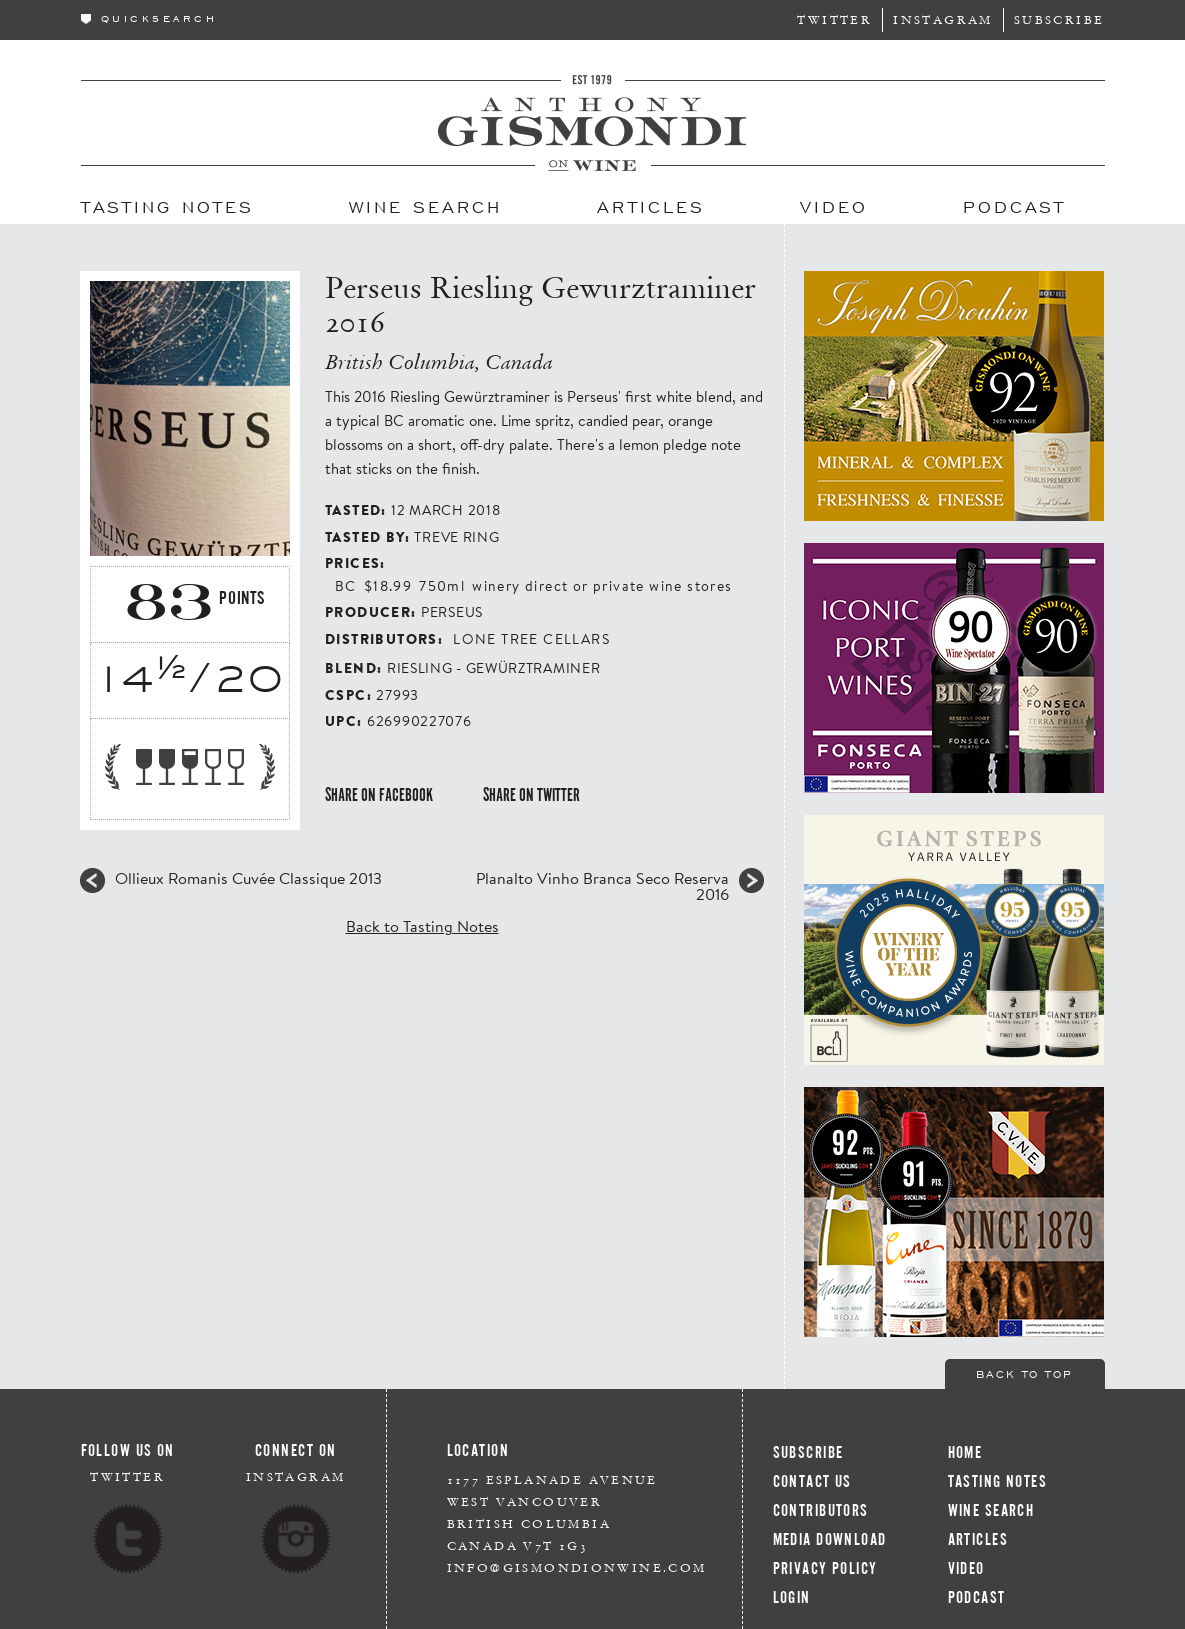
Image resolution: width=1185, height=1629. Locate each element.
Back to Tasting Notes (422, 925)
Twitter (834, 19)
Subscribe (1059, 19)
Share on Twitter (531, 795)
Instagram (943, 19)
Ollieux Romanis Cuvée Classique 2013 (248, 878)
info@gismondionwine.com (577, 1567)
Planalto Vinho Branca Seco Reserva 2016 (602, 886)
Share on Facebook (379, 795)
